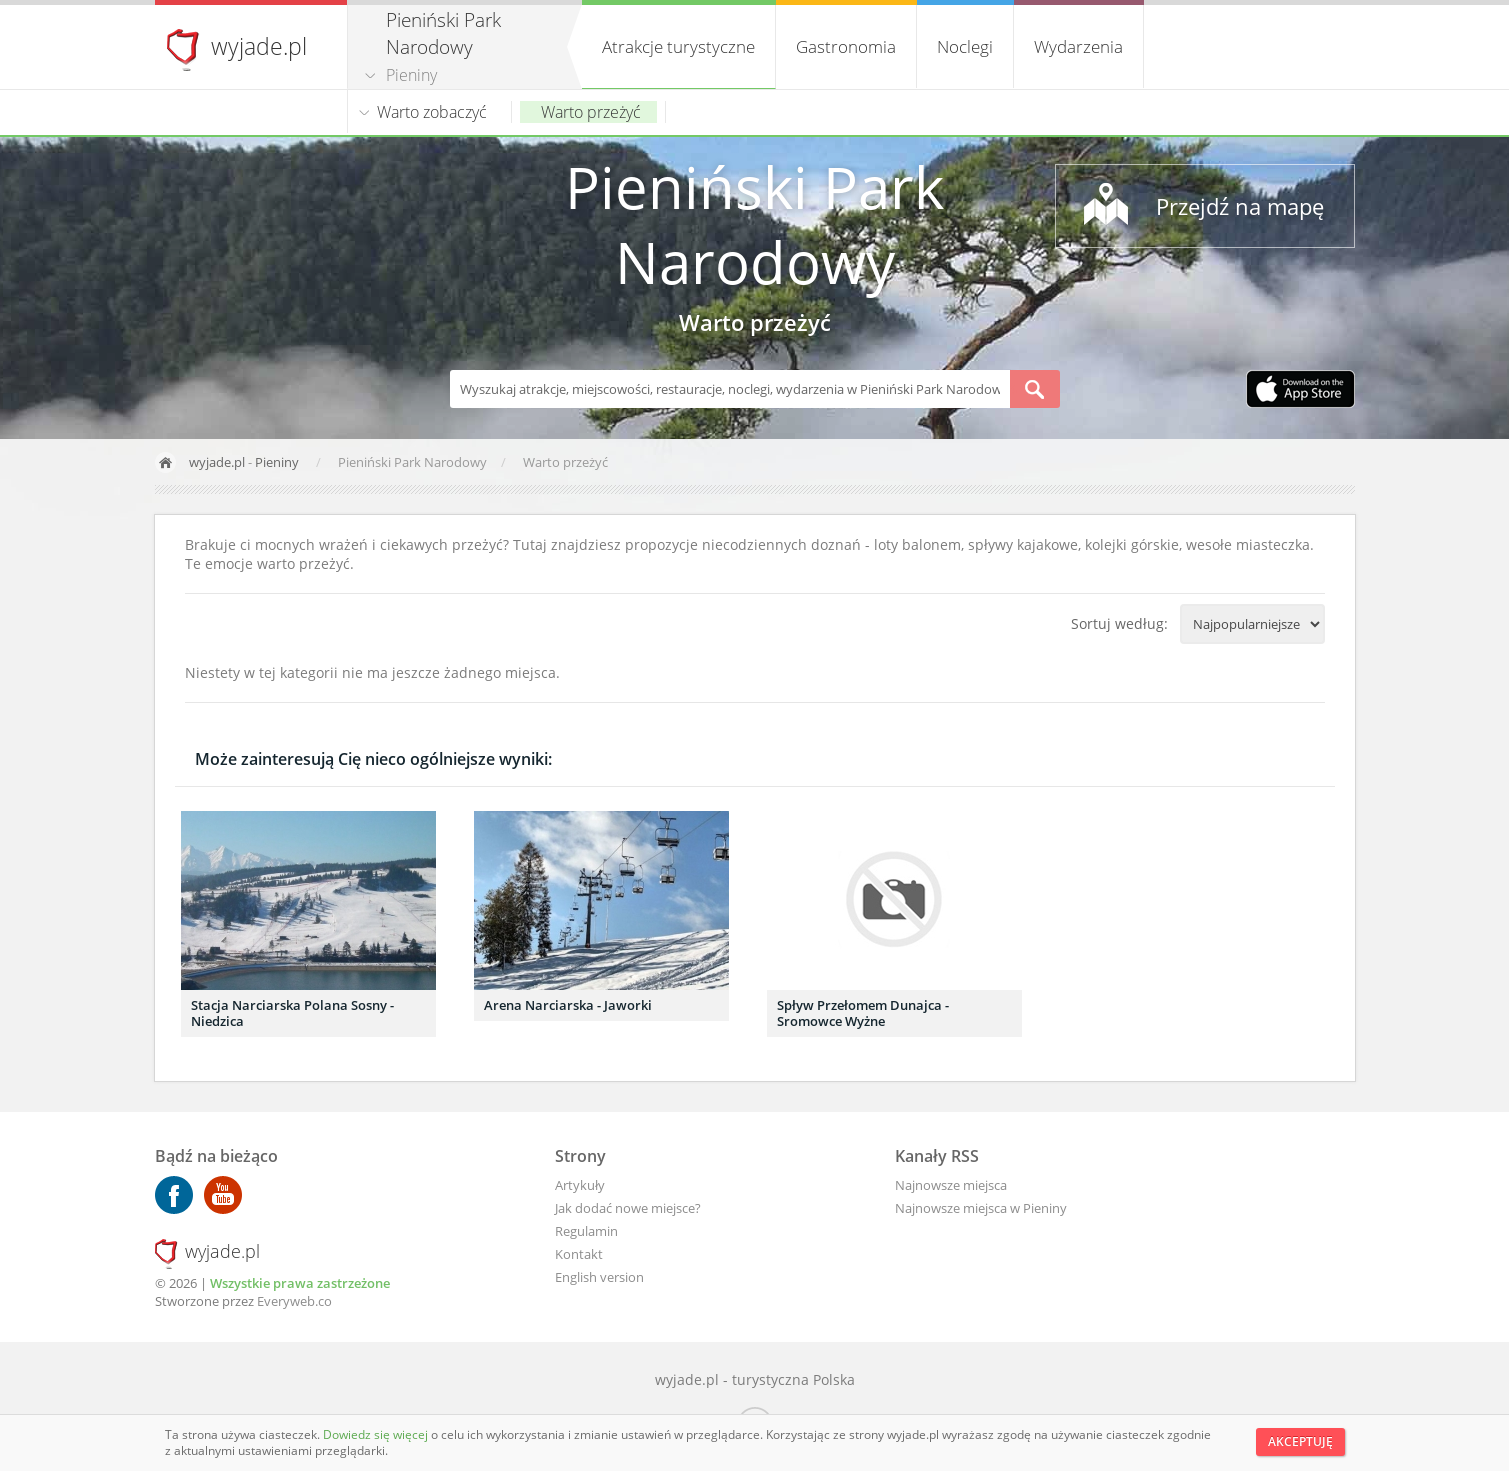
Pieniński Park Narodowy (754, 224)
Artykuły (580, 1185)
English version (599, 1277)
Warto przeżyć (591, 112)
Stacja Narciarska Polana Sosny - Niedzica (292, 1013)
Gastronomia (846, 46)
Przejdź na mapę (1240, 206)
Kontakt (579, 1254)
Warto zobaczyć (432, 112)
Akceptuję (1300, 1441)
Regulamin (586, 1231)
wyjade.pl (259, 46)
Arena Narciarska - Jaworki (568, 1005)
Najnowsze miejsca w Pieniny (981, 1208)
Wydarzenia (1078, 46)
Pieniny (411, 75)
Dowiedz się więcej (377, 1434)
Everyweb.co (294, 1301)
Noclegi (965, 46)
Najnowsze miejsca (951, 1185)
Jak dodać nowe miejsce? (628, 1208)
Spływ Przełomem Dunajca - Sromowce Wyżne (863, 1013)
